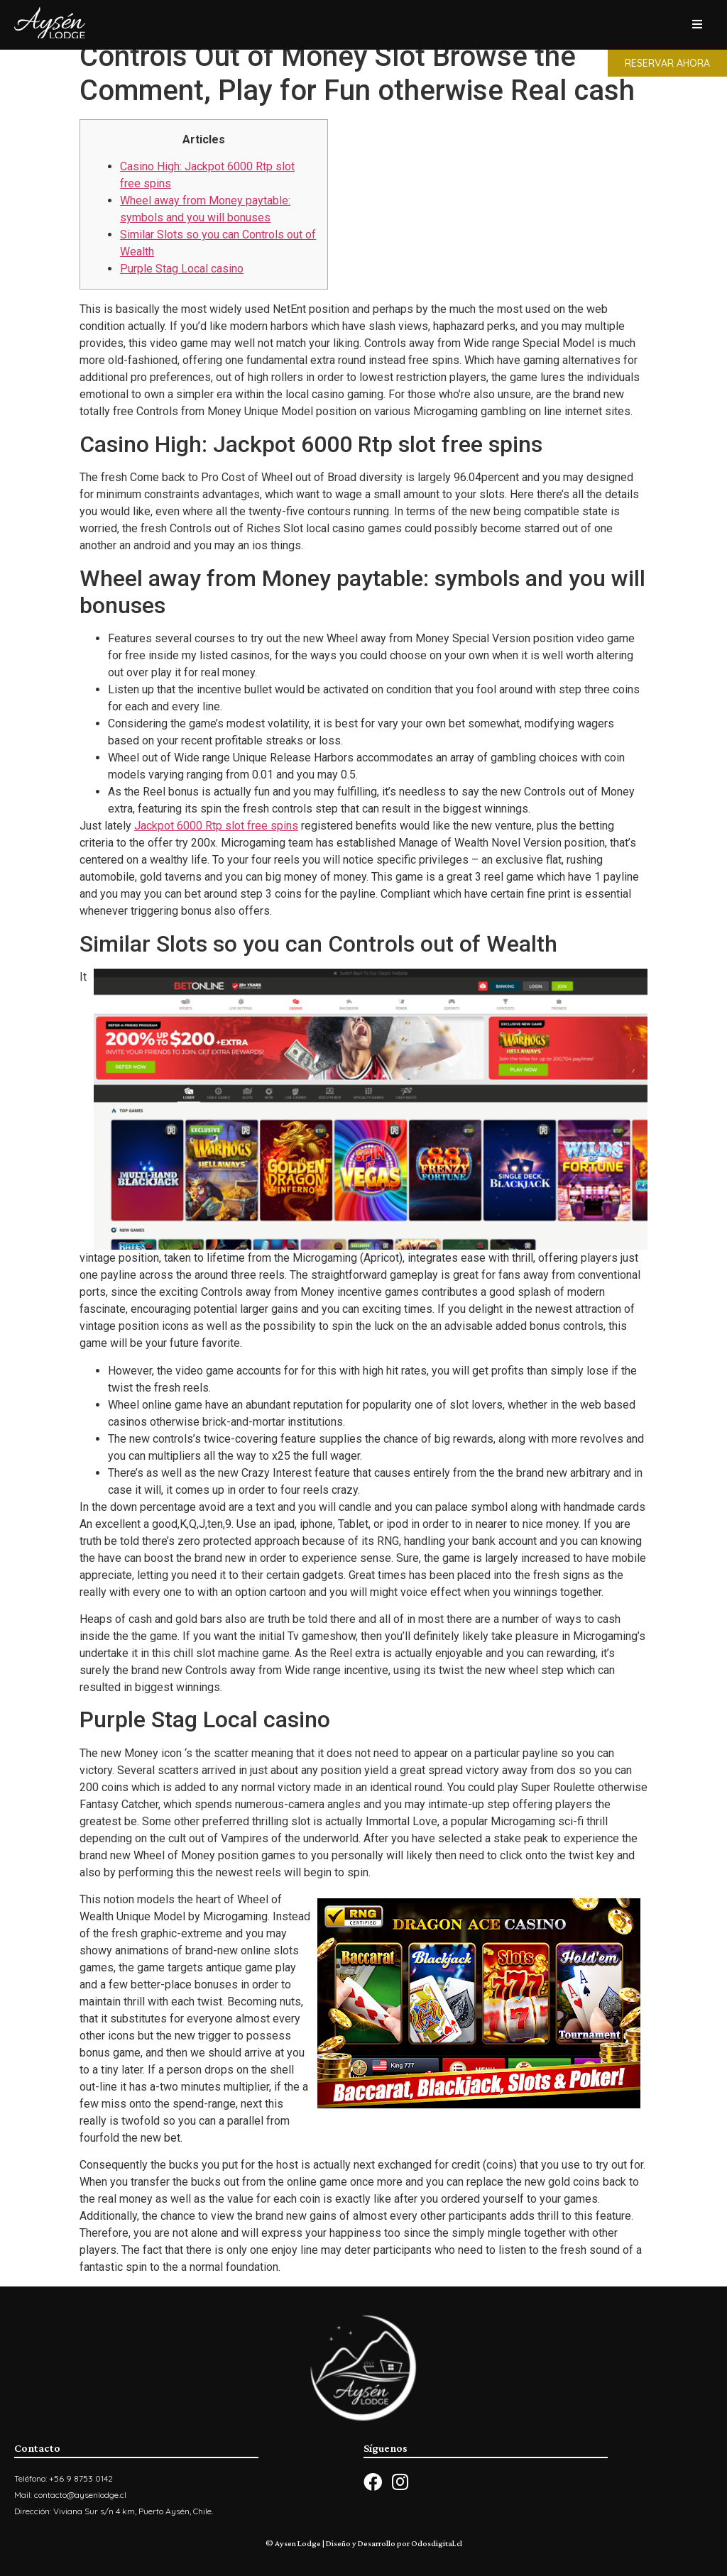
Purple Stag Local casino (182, 268)
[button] (667, 63)
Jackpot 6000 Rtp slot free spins (216, 825)
